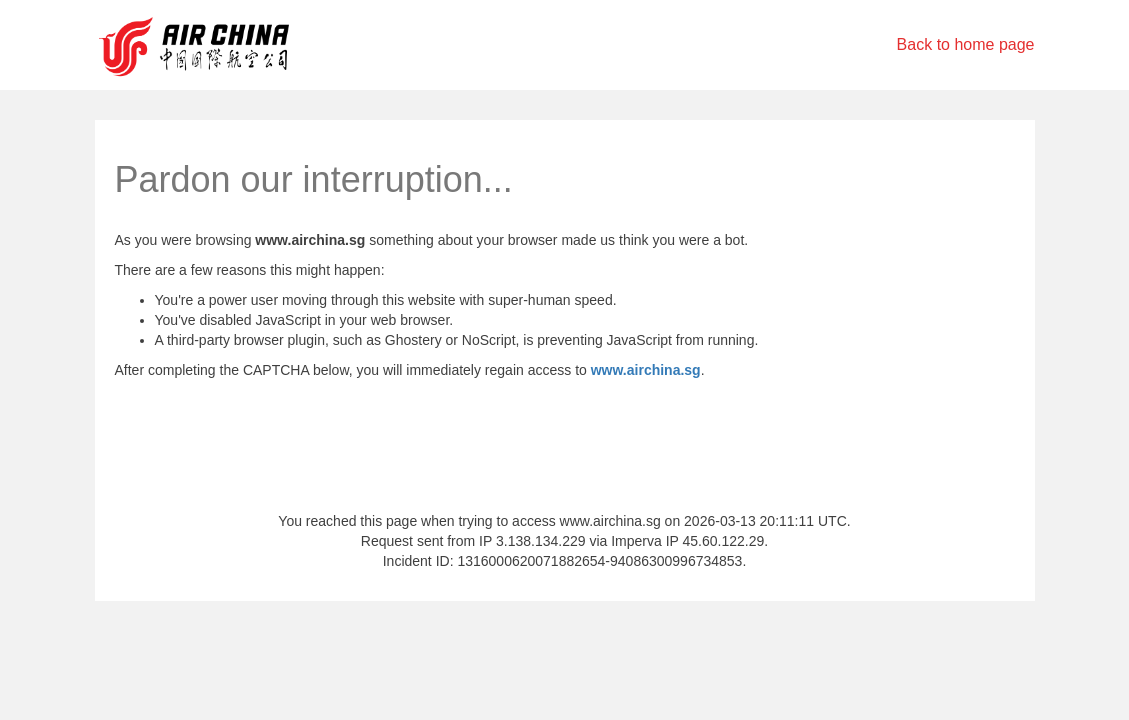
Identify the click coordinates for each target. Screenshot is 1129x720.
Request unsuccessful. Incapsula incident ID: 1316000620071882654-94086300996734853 (564, 360)
